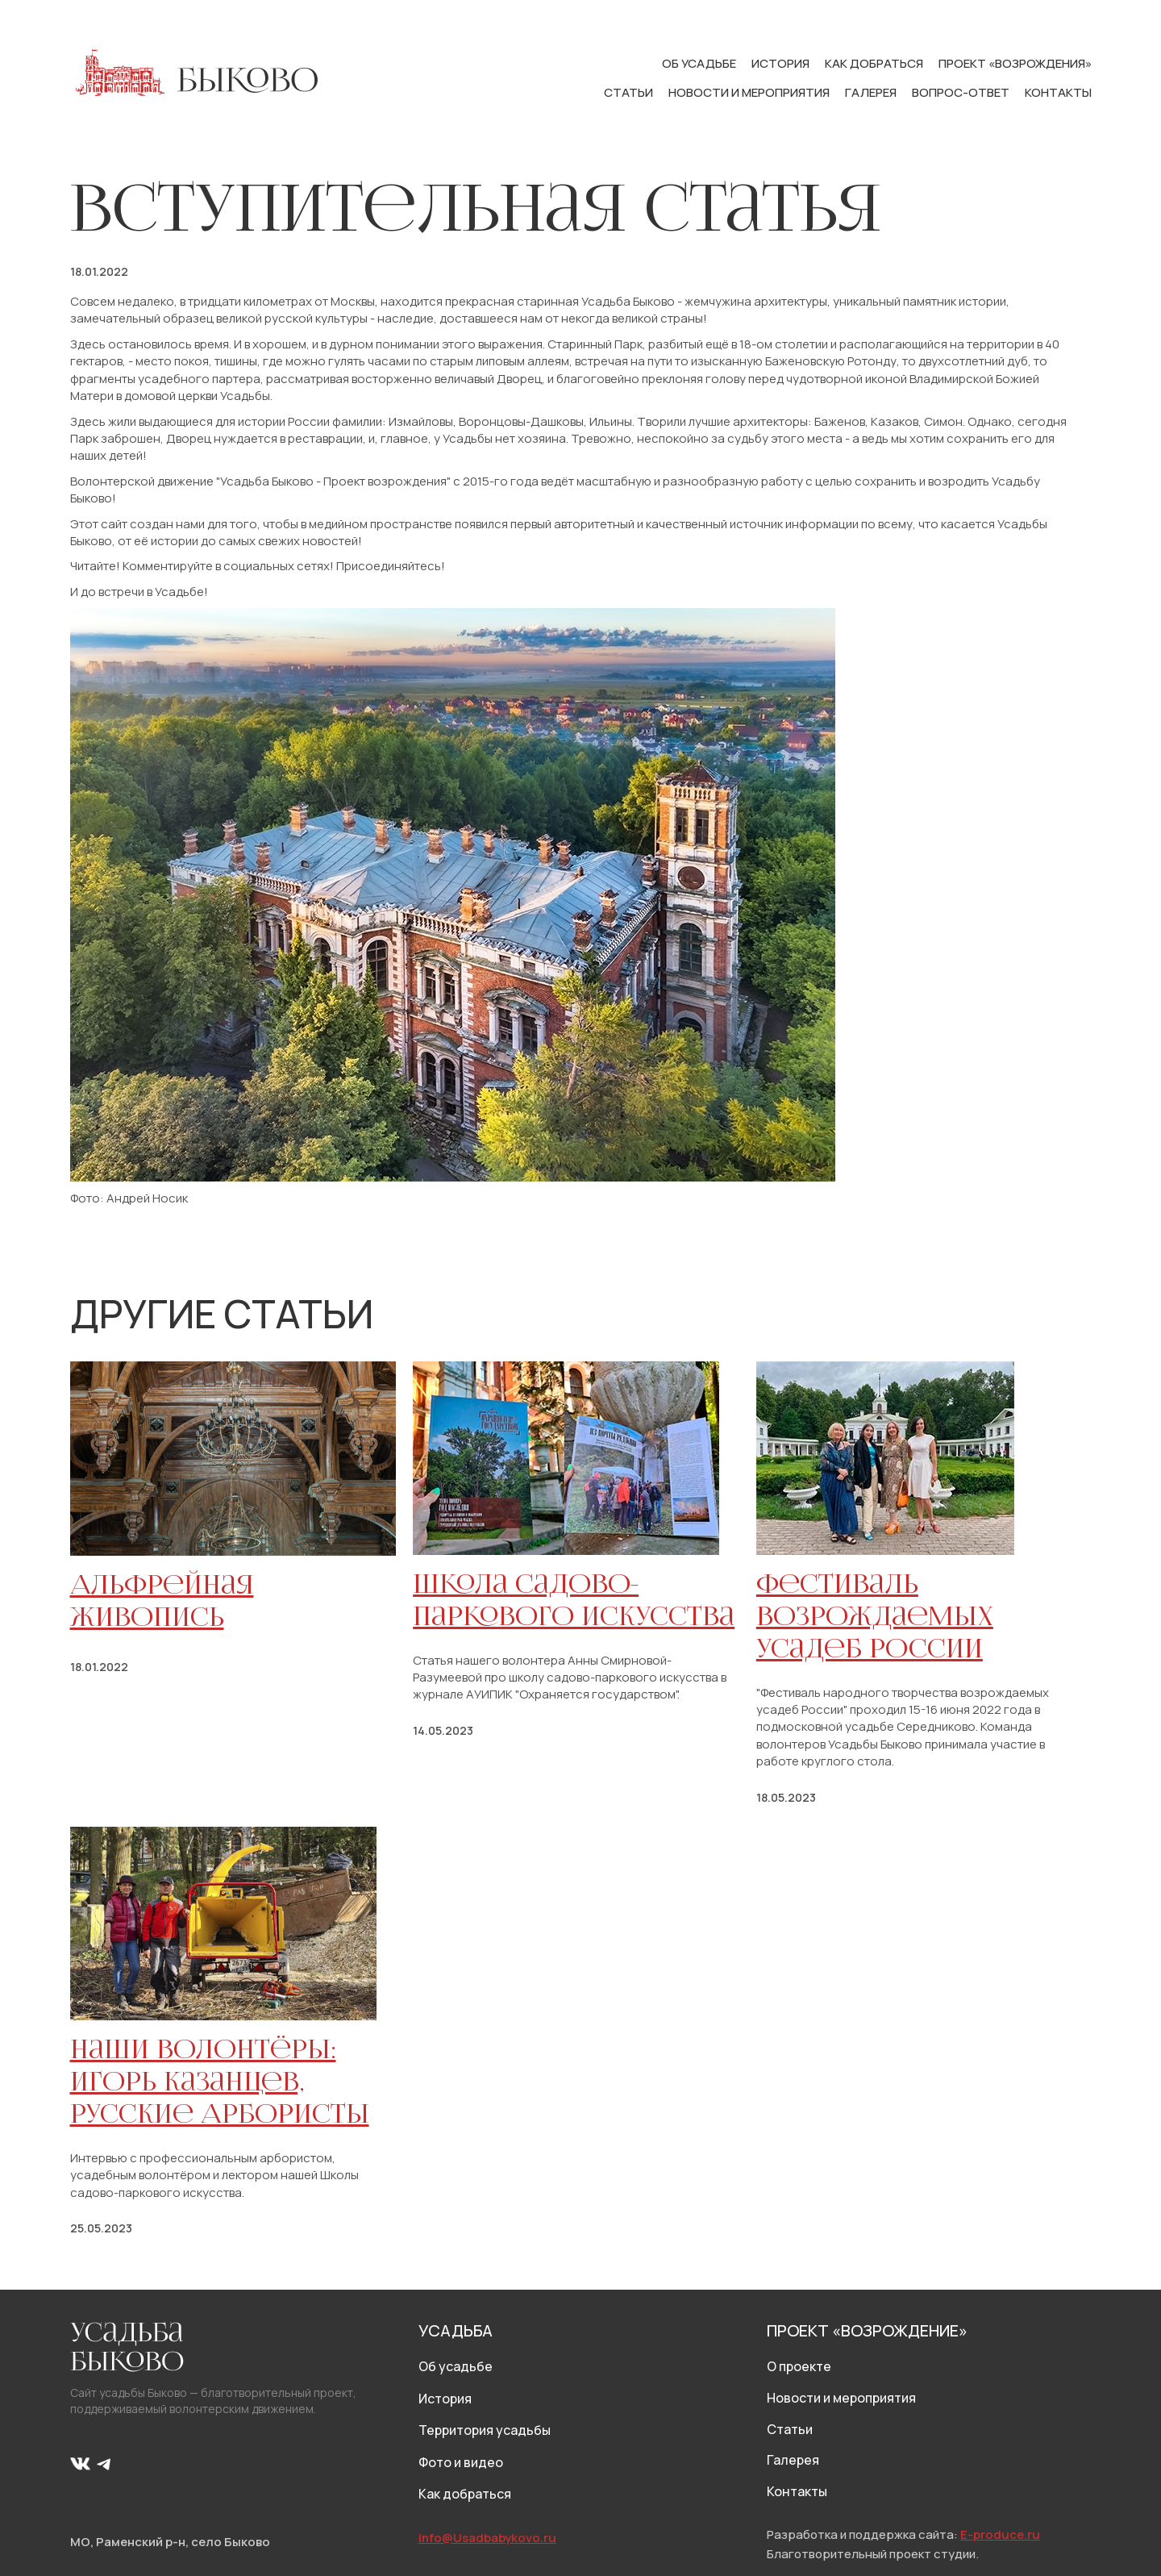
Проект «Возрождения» (1015, 63)
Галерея (872, 92)
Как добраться (875, 63)
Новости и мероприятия (750, 92)
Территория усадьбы (484, 2430)
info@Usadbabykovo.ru (487, 2537)
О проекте (799, 2366)
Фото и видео (460, 2462)
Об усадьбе (700, 63)
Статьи (629, 92)
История (781, 63)
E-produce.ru (1000, 2534)
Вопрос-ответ (962, 92)
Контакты (1058, 92)
